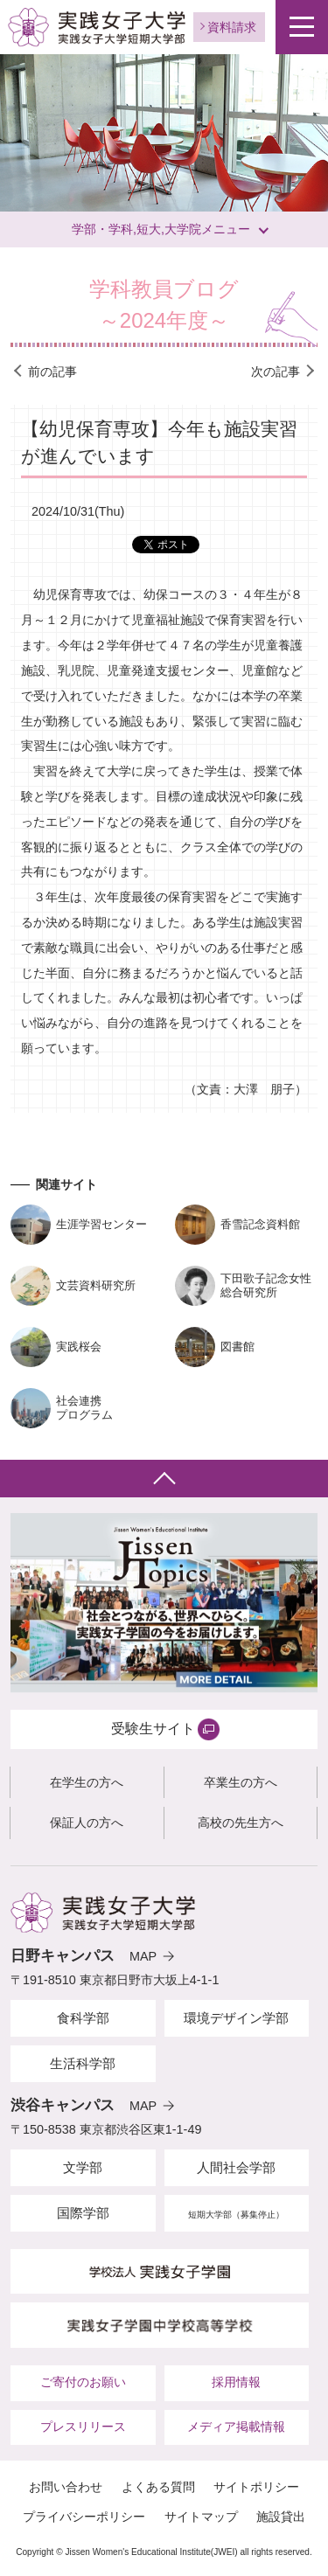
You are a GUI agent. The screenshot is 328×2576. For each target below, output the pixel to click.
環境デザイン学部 (236, 2017)
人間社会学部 (236, 2167)
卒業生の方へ (240, 1782)
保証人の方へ (86, 1823)
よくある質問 (158, 2487)
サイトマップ (201, 2517)
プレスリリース (83, 2427)
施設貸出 (280, 2517)
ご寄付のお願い (83, 2382)
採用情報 (236, 2382)
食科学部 (83, 2017)
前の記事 (52, 371)
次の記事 (275, 371)
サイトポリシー (256, 2487)
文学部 (82, 2167)
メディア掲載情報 (236, 2427)
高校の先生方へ (240, 1823)
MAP (143, 1956)
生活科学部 (82, 2063)
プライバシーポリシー (84, 2517)
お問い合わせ (65, 2487)
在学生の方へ (86, 1782)
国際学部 (83, 2212)
